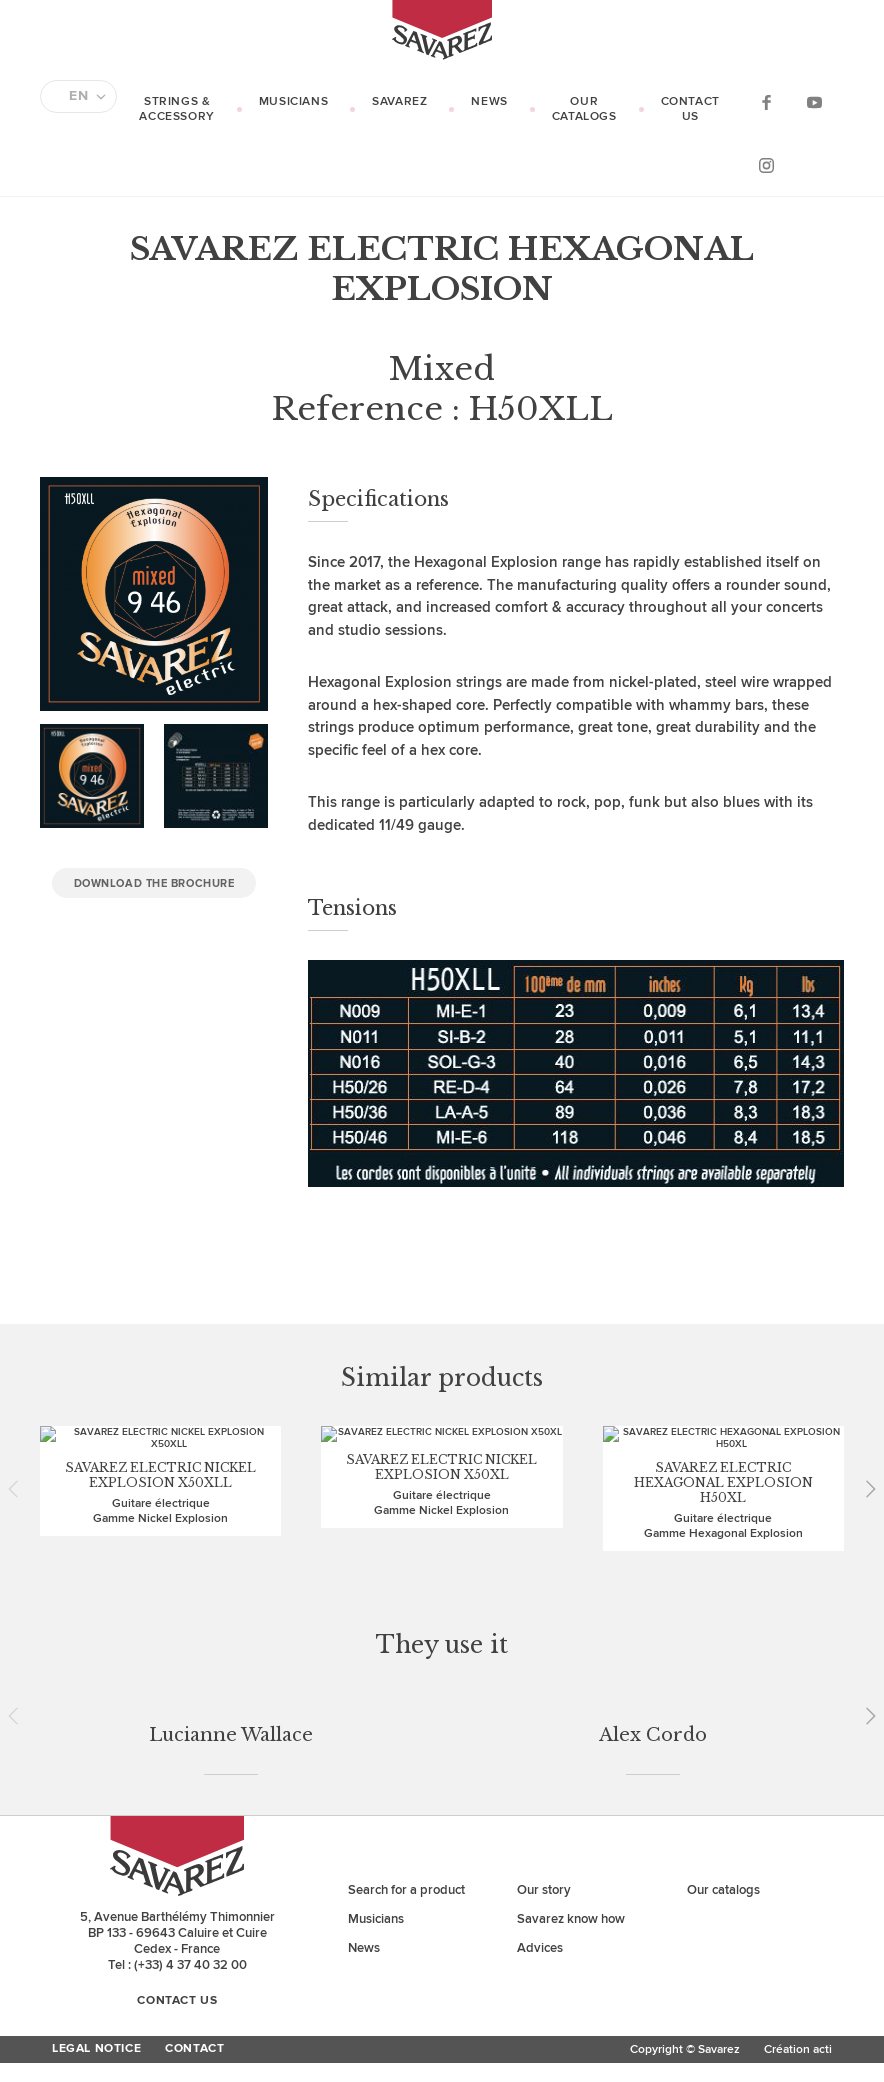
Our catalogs (584, 109)
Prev (20, 1406)
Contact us (690, 109)
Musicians (293, 101)
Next (864, 1406)
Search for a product (406, 1604)
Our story (544, 1604)
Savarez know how (571, 1633)
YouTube (814, 101)
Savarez (399, 101)
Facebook (766, 101)
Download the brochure (154, 883)
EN (78, 96)
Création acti (798, 1763)
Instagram (766, 164)
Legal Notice (96, 1763)
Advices (540, 1662)
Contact (194, 1763)
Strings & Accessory (176, 109)
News (489, 101)
